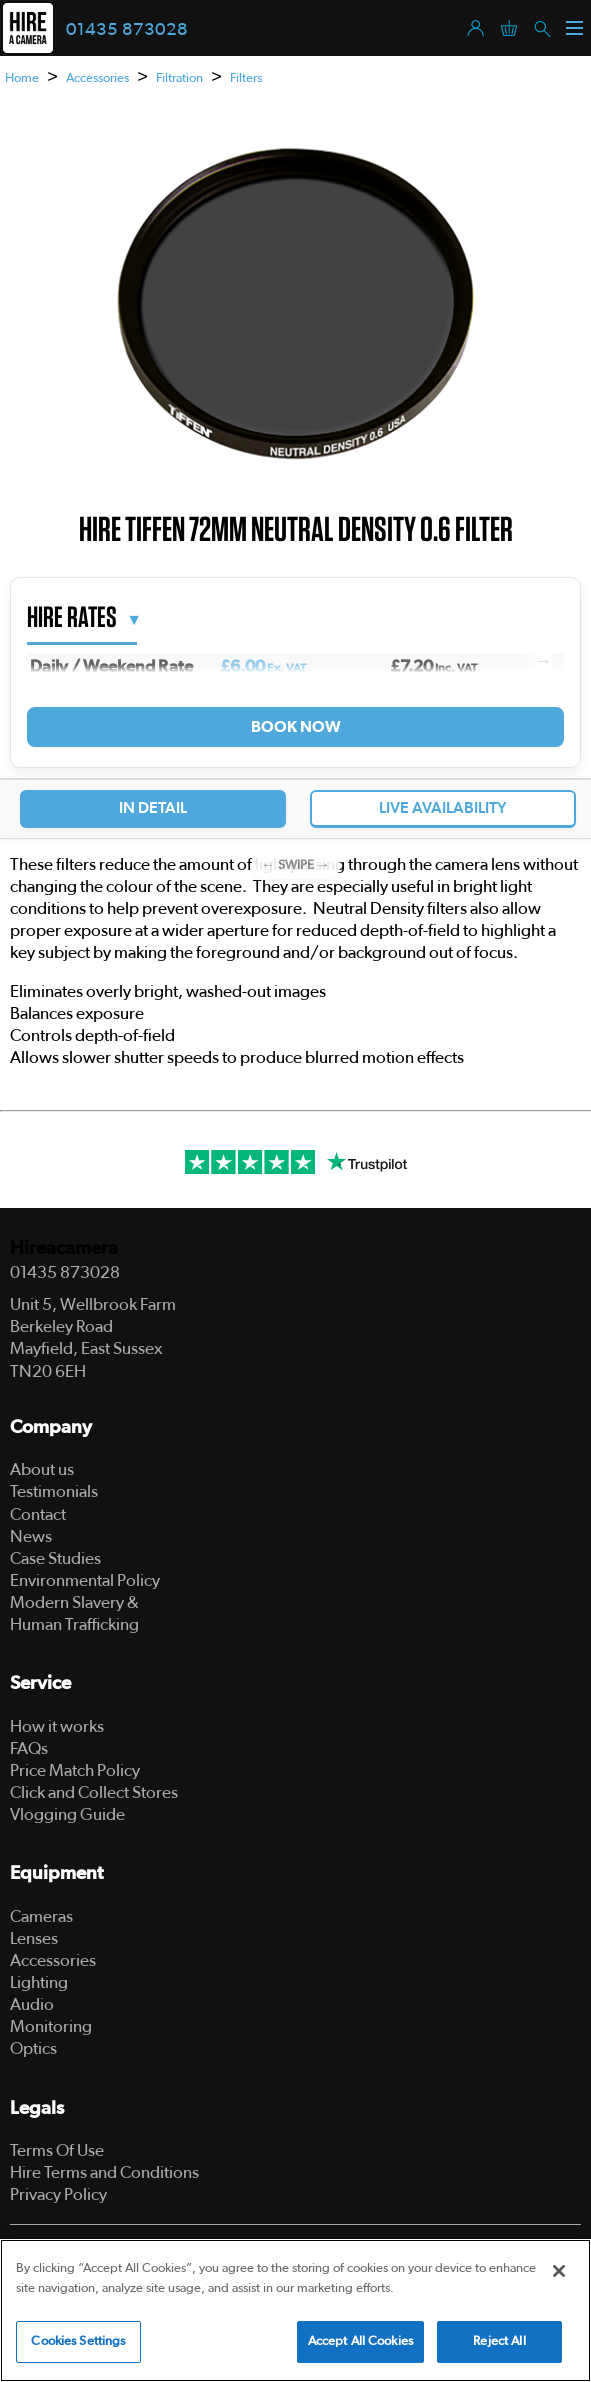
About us (42, 1469)
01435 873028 (127, 30)
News (31, 1536)
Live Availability (443, 808)
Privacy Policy (58, 2194)
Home (22, 78)
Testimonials (54, 1491)
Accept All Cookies (360, 2341)
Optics (33, 2048)
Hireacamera (64, 1248)
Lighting (39, 1982)
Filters (246, 78)
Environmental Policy (85, 1580)
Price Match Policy (75, 1770)
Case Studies (55, 1558)
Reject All (499, 2341)
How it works (57, 1726)
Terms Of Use (57, 2150)
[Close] (559, 2271)
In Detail (153, 808)
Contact (38, 1514)
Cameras (41, 1916)
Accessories (97, 78)
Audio (32, 2004)
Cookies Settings (78, 2341)
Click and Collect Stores (94, 1792)
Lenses (34, 1938)
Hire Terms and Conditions (104, 2172)
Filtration (179, 78)
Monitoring (51, 2026)
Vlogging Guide (67, 1814)
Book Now (295, 727)
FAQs (29, 1748)
